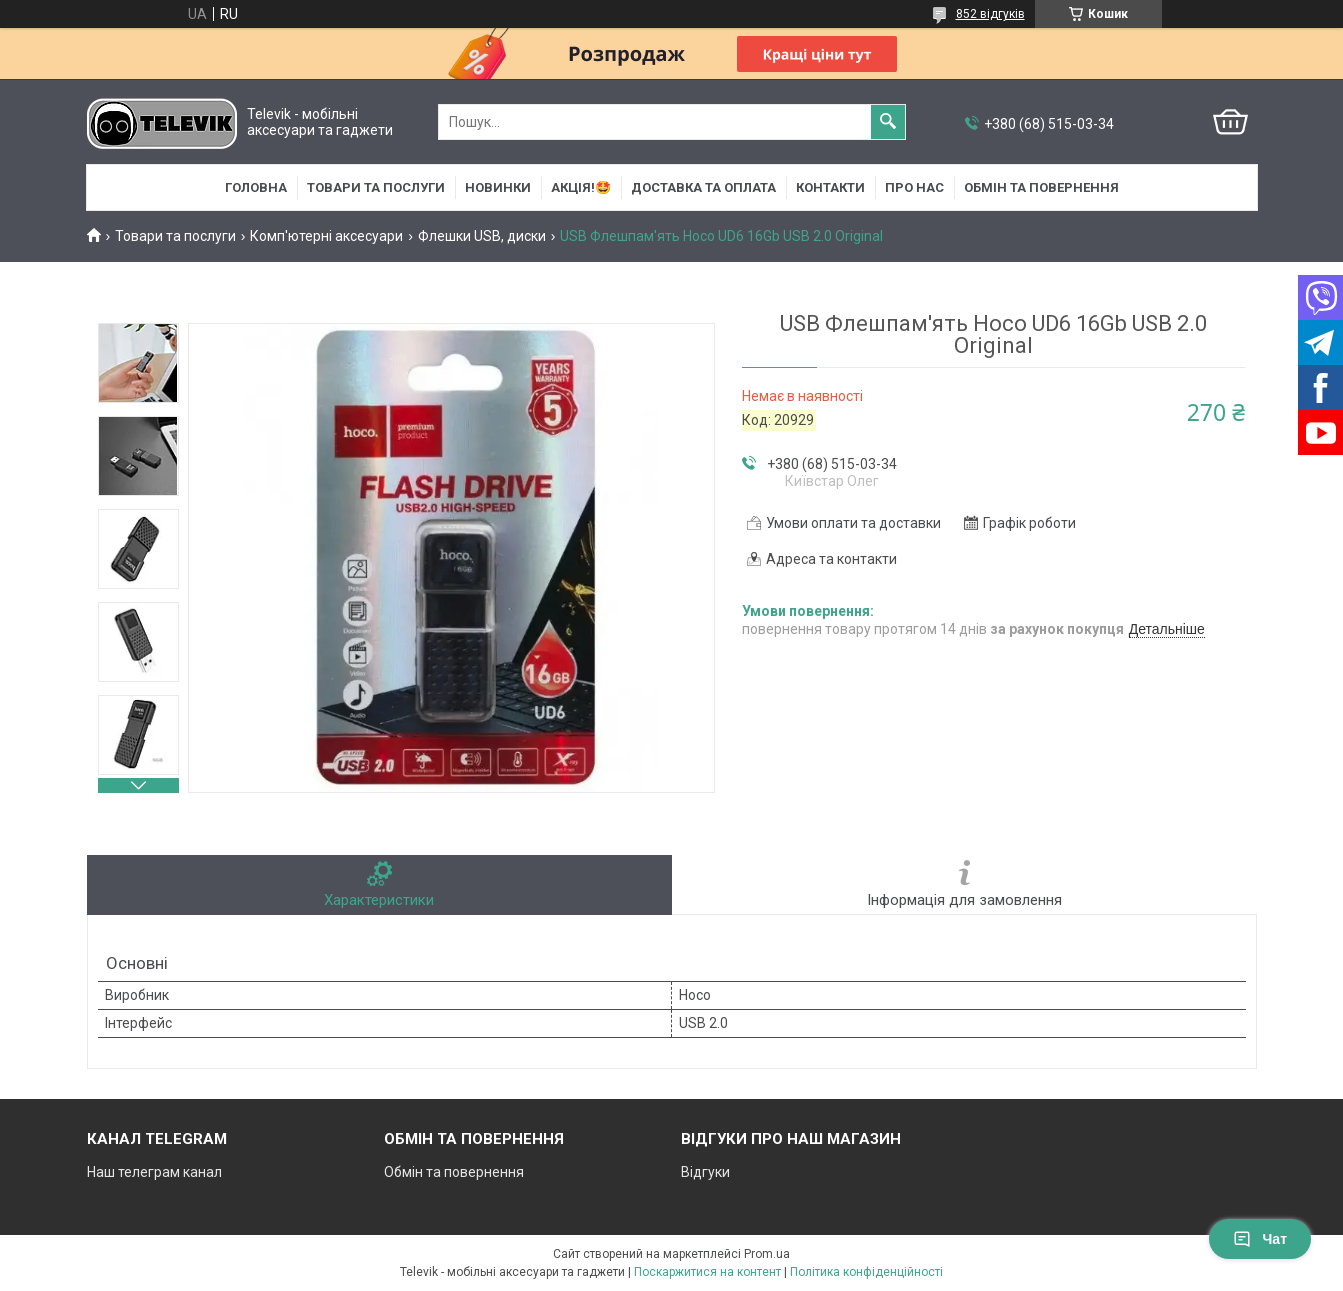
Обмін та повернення (1041, 187)
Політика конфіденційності (866, 1272)
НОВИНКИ (498, 187)
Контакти (830, 187)
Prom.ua (767, 1254)
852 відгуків (990, 14)
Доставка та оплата (703, 187)
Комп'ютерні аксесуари (326, 236)
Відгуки (705, 1172)
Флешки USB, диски (482, 236)
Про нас (914, 187)
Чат (1260, 1239)
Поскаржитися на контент (707, 1272)
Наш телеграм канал (154, 1172)
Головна (256, 187)
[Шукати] (888, 122)
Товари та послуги (376, 187)
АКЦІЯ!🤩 (581, 187)
